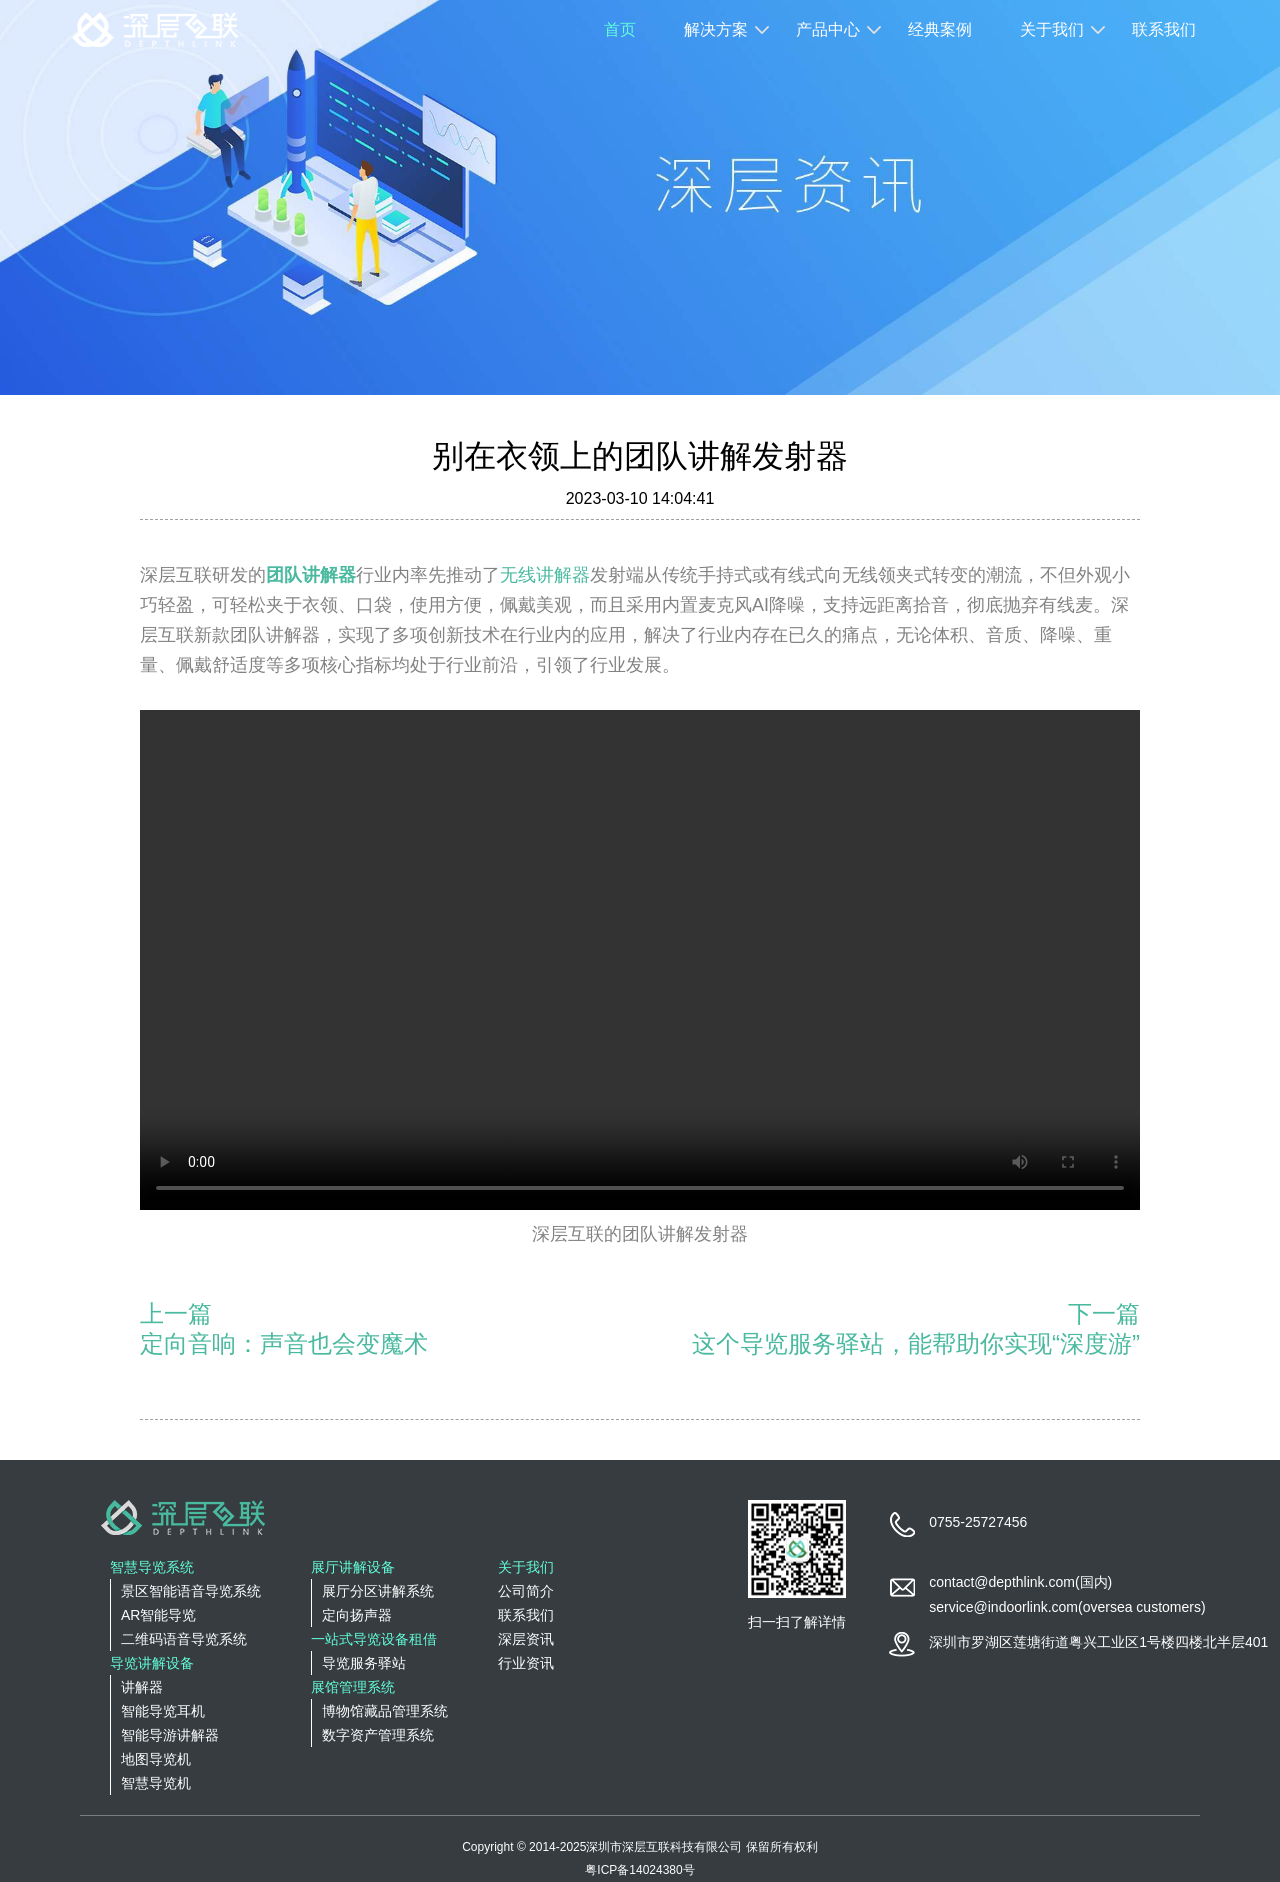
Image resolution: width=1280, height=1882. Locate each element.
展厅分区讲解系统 (378, 1591)
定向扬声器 (357, 1615)
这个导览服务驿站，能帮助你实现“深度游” (916, 1343)
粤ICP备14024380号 (639, 1870)
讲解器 (142, 1687)
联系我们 (1164, 29)
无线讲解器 (545, 575)
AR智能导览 (158, 1615)
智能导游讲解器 (170, 1735)
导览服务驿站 (364, 1663)
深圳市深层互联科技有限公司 (664, 1847)
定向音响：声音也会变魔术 (284, 1343)
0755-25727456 (978, 1522)
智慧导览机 (156, 1783)
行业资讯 (526, 1663)
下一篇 (1104, 1313)
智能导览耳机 (163, 1711)
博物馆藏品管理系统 (385, 1711)
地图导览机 (156, 1759)
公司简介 (526, 1591)
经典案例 (940, 29)
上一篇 (176, 1313)
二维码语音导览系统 (184, 1639)
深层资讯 (526, 1639)
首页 (620, 29)
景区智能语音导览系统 (191, 1591)
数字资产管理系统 (378, 1735)
